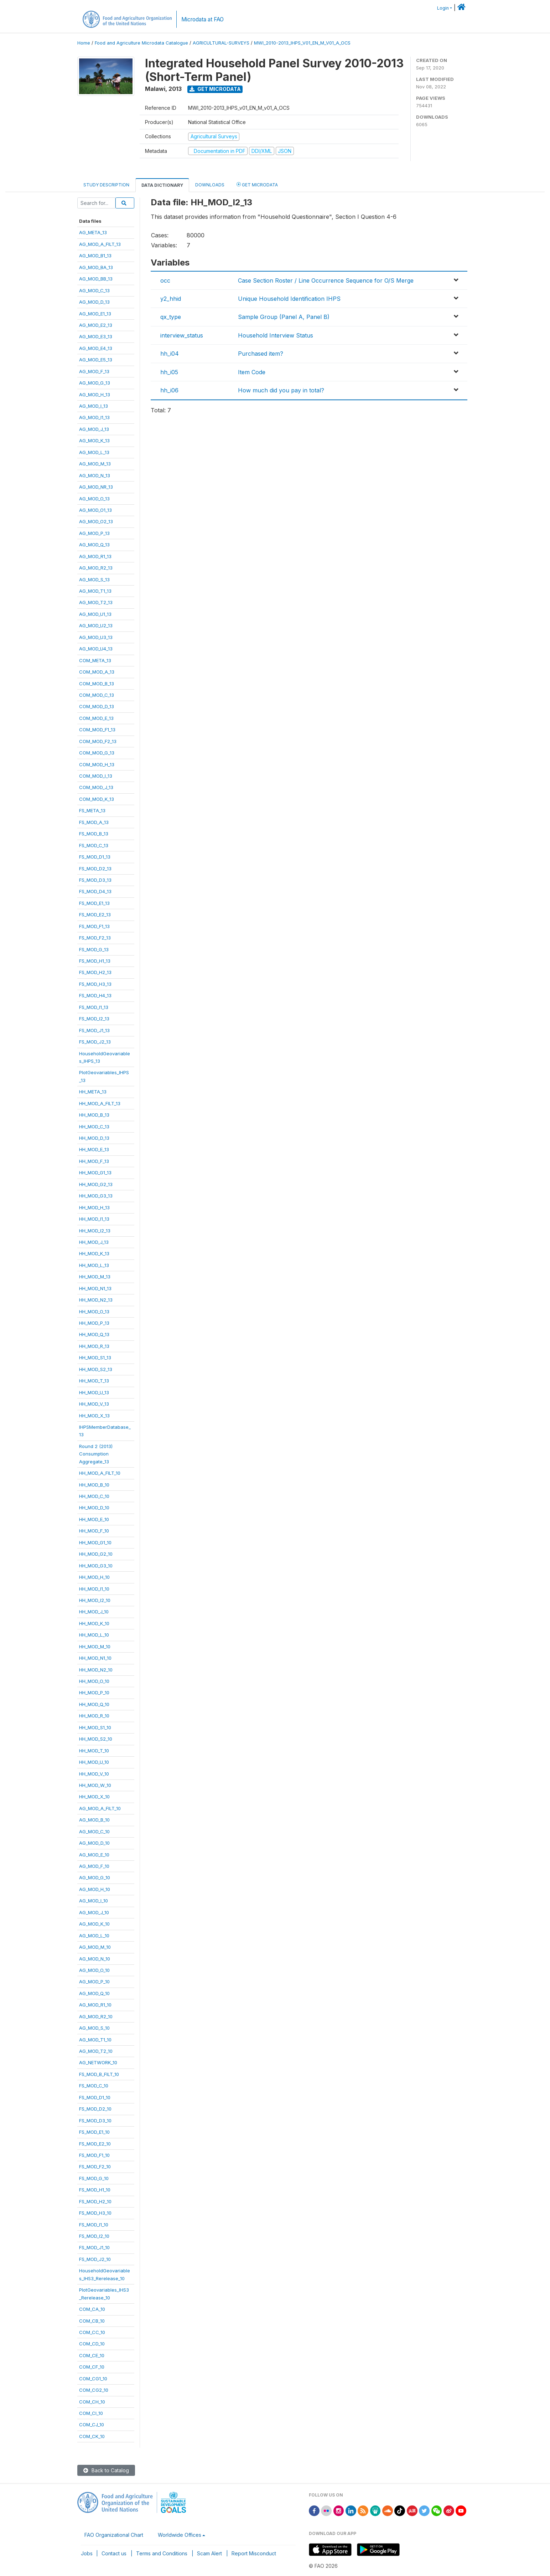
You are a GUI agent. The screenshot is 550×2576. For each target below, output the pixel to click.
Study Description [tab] (106, 184)
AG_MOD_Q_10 (94, 1993)
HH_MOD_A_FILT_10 (99, 1473)
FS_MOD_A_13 (94, 822)
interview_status (181, 335)
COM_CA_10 (92, 2309)
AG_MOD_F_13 (94, 371)
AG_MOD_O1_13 (95, 510)
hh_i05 (169, 372)
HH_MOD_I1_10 (94, 1589)
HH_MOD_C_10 (94, 1496)
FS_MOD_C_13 (93, 845)
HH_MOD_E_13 (94, 1149)
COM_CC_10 (92, 2332)
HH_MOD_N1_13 (95, 1288)
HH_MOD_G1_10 (95, 1542)
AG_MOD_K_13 (94, 440)
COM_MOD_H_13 (96, 764)
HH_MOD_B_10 (94, 1485)
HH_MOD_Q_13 (94, 1334)
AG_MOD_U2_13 (96, 625)
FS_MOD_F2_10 (95, 2166)
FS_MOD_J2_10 (95, 2259)
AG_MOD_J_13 (94, 429)
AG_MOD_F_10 (94, 1866)
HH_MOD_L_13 (94, 1265)
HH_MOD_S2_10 (95, 1739)
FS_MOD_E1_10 (94, 2132)
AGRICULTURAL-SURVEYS (221, 43)
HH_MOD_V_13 (94, 1404)
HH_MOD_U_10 (94, 1762)
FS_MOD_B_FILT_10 (99, 2074)
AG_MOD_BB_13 (96, 279)
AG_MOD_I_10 (93, 1900)
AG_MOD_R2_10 (96, 2016)
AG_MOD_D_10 (94, 1843)
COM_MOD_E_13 (96, 718)
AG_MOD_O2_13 (96, 521)
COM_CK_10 (92, 2436)
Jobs (87, 2553)
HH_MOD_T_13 (94, 1381)
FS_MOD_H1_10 (94, 2190)
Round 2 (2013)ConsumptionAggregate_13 (96, 1453)
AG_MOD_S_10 (94, 2028)
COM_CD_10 (92, 2343)
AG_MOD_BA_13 (96, 267)
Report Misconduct (254, 2553)
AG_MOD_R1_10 (95, 2005)
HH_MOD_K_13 (94, 1253)
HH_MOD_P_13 (94, 1323)
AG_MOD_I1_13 (94, 417)
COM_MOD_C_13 (96, 695)
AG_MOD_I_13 (93, 406)
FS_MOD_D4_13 (95, 891)
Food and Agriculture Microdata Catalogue (141, 43)
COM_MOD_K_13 (96, 799)
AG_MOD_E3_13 (95, 336)
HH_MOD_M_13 (94, 1276)
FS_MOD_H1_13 (94, 961)
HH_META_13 (93, 1091)
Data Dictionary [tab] (162, 185)
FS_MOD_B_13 (93, 833)
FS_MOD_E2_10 (95, 2144)
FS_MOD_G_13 (94, 949)
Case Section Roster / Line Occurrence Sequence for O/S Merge (326, 280)
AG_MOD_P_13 (94, 533)
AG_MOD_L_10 (94, 1935)
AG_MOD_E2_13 (95, 325)
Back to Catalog (106, 2470)
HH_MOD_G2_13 (96, 1184)
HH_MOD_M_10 (94, 1646)
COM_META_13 (95, 660)
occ (165, 280)
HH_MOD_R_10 (94, 1716)
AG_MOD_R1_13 (95, 556)
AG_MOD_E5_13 (95, 359)
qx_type (170, 316)
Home (83, 43)
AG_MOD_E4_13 (95, 348)
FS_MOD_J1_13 (94, 1030)
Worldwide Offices (179, 2535)
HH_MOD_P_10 (94, 1692)
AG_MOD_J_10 (94, 1912)
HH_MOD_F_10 (94, 1531)
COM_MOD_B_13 (96, 683)
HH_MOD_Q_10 (94, 1704)
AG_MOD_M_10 (95, 1947)
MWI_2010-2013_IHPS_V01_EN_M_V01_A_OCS (302, 43)
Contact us (114, 2553)
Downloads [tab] (209, 184)
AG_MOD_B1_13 (95, 255)
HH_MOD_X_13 (94, 1415)
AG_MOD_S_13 (94, 579)
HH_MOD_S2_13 (95, 1369)
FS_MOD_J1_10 (94, 2247)
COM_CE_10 (91, 2355)
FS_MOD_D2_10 (95, 2109)
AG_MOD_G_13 (94, 383)
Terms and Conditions (161, 2553)
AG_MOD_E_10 (94, 1855)
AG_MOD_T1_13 (95, 591)
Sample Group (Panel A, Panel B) (284, 316)
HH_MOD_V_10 (94, 1774)
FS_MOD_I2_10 (94, 2236)
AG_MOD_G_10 (94, 1877)
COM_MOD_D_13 (96, 706)
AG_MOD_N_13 (94, 475)
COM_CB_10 (92, 2321)
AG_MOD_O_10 (94, 1970)
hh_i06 (169, 390)
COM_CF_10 (91, 2367)
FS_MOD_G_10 (94, 2178)
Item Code (251, 372)
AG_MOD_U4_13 (96, 648)
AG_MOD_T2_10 (96, 2051)
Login (443, 8)
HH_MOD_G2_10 (96, 1554)
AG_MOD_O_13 (94, 498)
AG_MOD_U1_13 (95, 614)
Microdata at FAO (202, 19)
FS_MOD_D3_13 (95, 880)
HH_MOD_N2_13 (96, 1300)
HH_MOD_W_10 (95, 1785)
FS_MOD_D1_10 (94, 2097)
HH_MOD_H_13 (94, 1207)
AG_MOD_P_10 (94, 1981)
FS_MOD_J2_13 (95, 1042)
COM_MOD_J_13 (96, 787)
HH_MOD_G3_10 (96, 1565)
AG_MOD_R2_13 (96, 568)
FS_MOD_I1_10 (93, 2224)
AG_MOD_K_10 (94, 1924)
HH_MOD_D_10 (94, 1507)
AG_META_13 (93, 232)
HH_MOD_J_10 (94, 1611)
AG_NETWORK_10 (98, 2062)
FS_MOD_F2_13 (95, 938)
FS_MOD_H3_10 (95, 2213)
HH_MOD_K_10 (94, 1623)
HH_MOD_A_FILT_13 (99, 1103)
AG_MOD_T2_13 (96, 602)
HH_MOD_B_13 (94, 1115)
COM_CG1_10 (93, 2378)
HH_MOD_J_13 (94, 1242)
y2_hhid (170, 298)
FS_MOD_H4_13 (95, 995)
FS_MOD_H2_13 (95, 972)
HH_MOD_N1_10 (95, 1658)
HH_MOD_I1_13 (94, 1219)
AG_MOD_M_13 (95, 464)
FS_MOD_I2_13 (94, 1018)
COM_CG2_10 (93, 2390)
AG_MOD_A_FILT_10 (100, 1808)
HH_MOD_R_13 (94, 1346)
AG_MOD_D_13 (94, 302)
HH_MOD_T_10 (94, 1750)
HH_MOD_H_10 (94, 1577)
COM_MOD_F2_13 (97, 741)
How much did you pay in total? (281, 390)
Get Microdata (215, 89)
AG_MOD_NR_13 (96, 487)
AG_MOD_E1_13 (95, 313)
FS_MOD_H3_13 (95, 984)
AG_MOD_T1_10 (95, 2039)
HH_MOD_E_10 (94, 1519)
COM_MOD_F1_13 (97, 729)
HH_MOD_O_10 (94, 1681)
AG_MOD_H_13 (94, 394)
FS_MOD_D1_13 (94, 857)
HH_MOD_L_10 (94, 1635)
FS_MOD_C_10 (93, 2085)
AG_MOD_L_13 (94, 452)
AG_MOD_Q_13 (94, 544)
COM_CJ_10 (91, 2424)
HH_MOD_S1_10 (95, 1727)
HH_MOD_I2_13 (94, 1230)
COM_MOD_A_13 (96, 672)
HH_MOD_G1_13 (95, 1172)
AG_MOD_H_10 (94, 1889)
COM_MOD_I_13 (95, 776)
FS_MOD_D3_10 (95, 2120)
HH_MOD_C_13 (94, 1126)
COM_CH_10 (92, 2402)
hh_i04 (169, 353)
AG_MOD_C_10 (94, 1831)
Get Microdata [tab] (257, 184)
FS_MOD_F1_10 (94, 2155)
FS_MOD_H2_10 (95, 2201)
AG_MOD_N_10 (94, 1959)
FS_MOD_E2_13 (95, 914)
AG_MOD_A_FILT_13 (100, 244)
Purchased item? (260, 353)
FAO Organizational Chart (113, 2535)
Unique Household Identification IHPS (289, 298)
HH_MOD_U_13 (94, 1392)
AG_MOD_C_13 (94, 290)
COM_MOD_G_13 (96, 753)
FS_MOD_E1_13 (94, 903)
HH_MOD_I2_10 (94, 1600)
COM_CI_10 (91, 2413)
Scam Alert (209, 2553)
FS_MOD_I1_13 (93, 1007)
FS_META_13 (92, 810)
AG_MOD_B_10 (94, 1820)
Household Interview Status (275, 335)
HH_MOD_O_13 (94, 1311)
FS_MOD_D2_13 (95, 868)
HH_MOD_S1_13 (95, 1357)
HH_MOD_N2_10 (96, 1670)
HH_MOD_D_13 (94, 1138)
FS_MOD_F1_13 (94, 926)
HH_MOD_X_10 (94, 1796)
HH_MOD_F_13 (94, 1161)
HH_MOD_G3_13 (96, 1196)
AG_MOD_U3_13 (96, 637)
